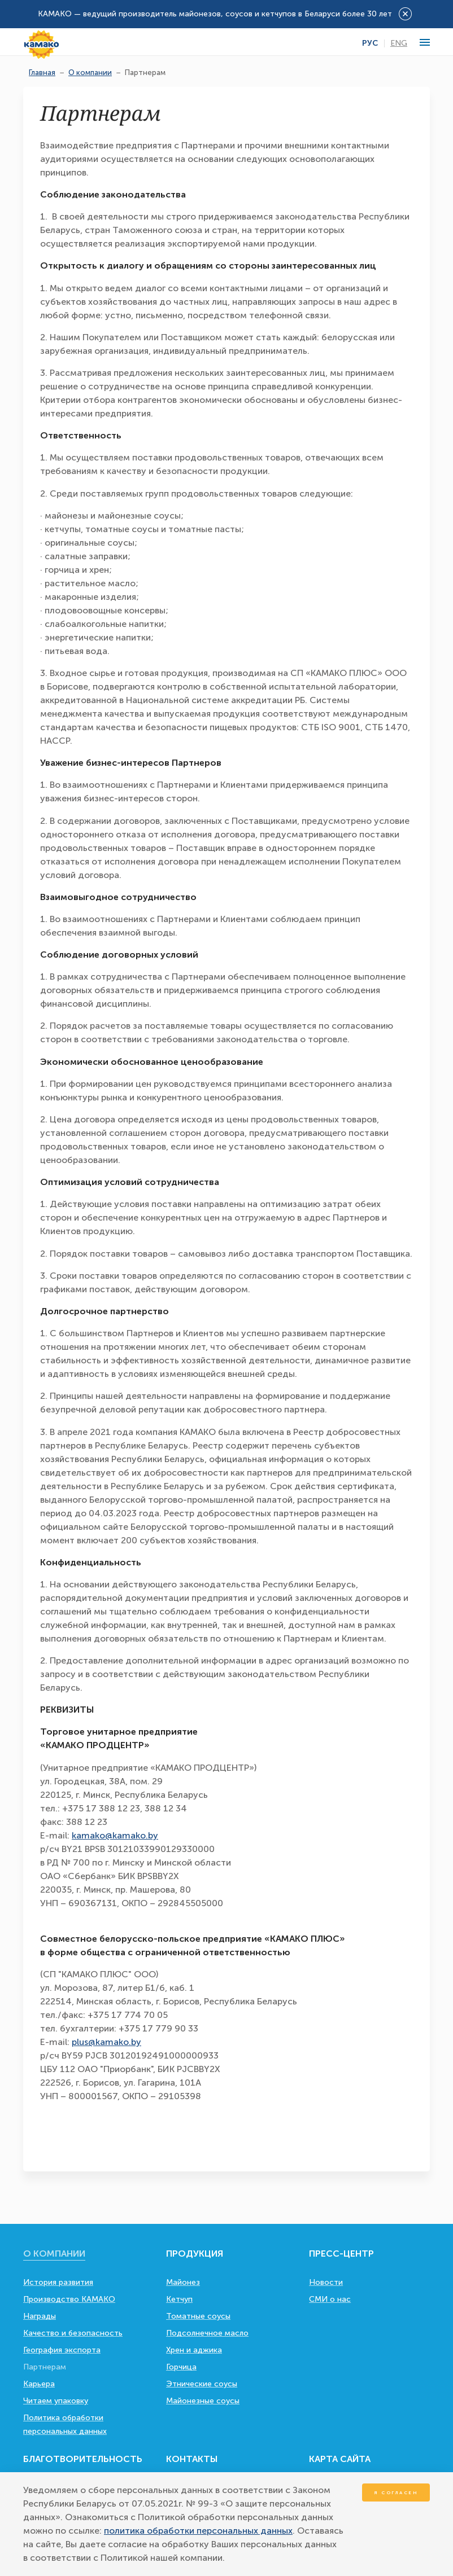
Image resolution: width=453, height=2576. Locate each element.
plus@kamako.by (106, 2042)
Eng (398, 43)
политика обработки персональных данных (198, 2530)
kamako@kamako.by (115, 1835)
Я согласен (396, 2492)
